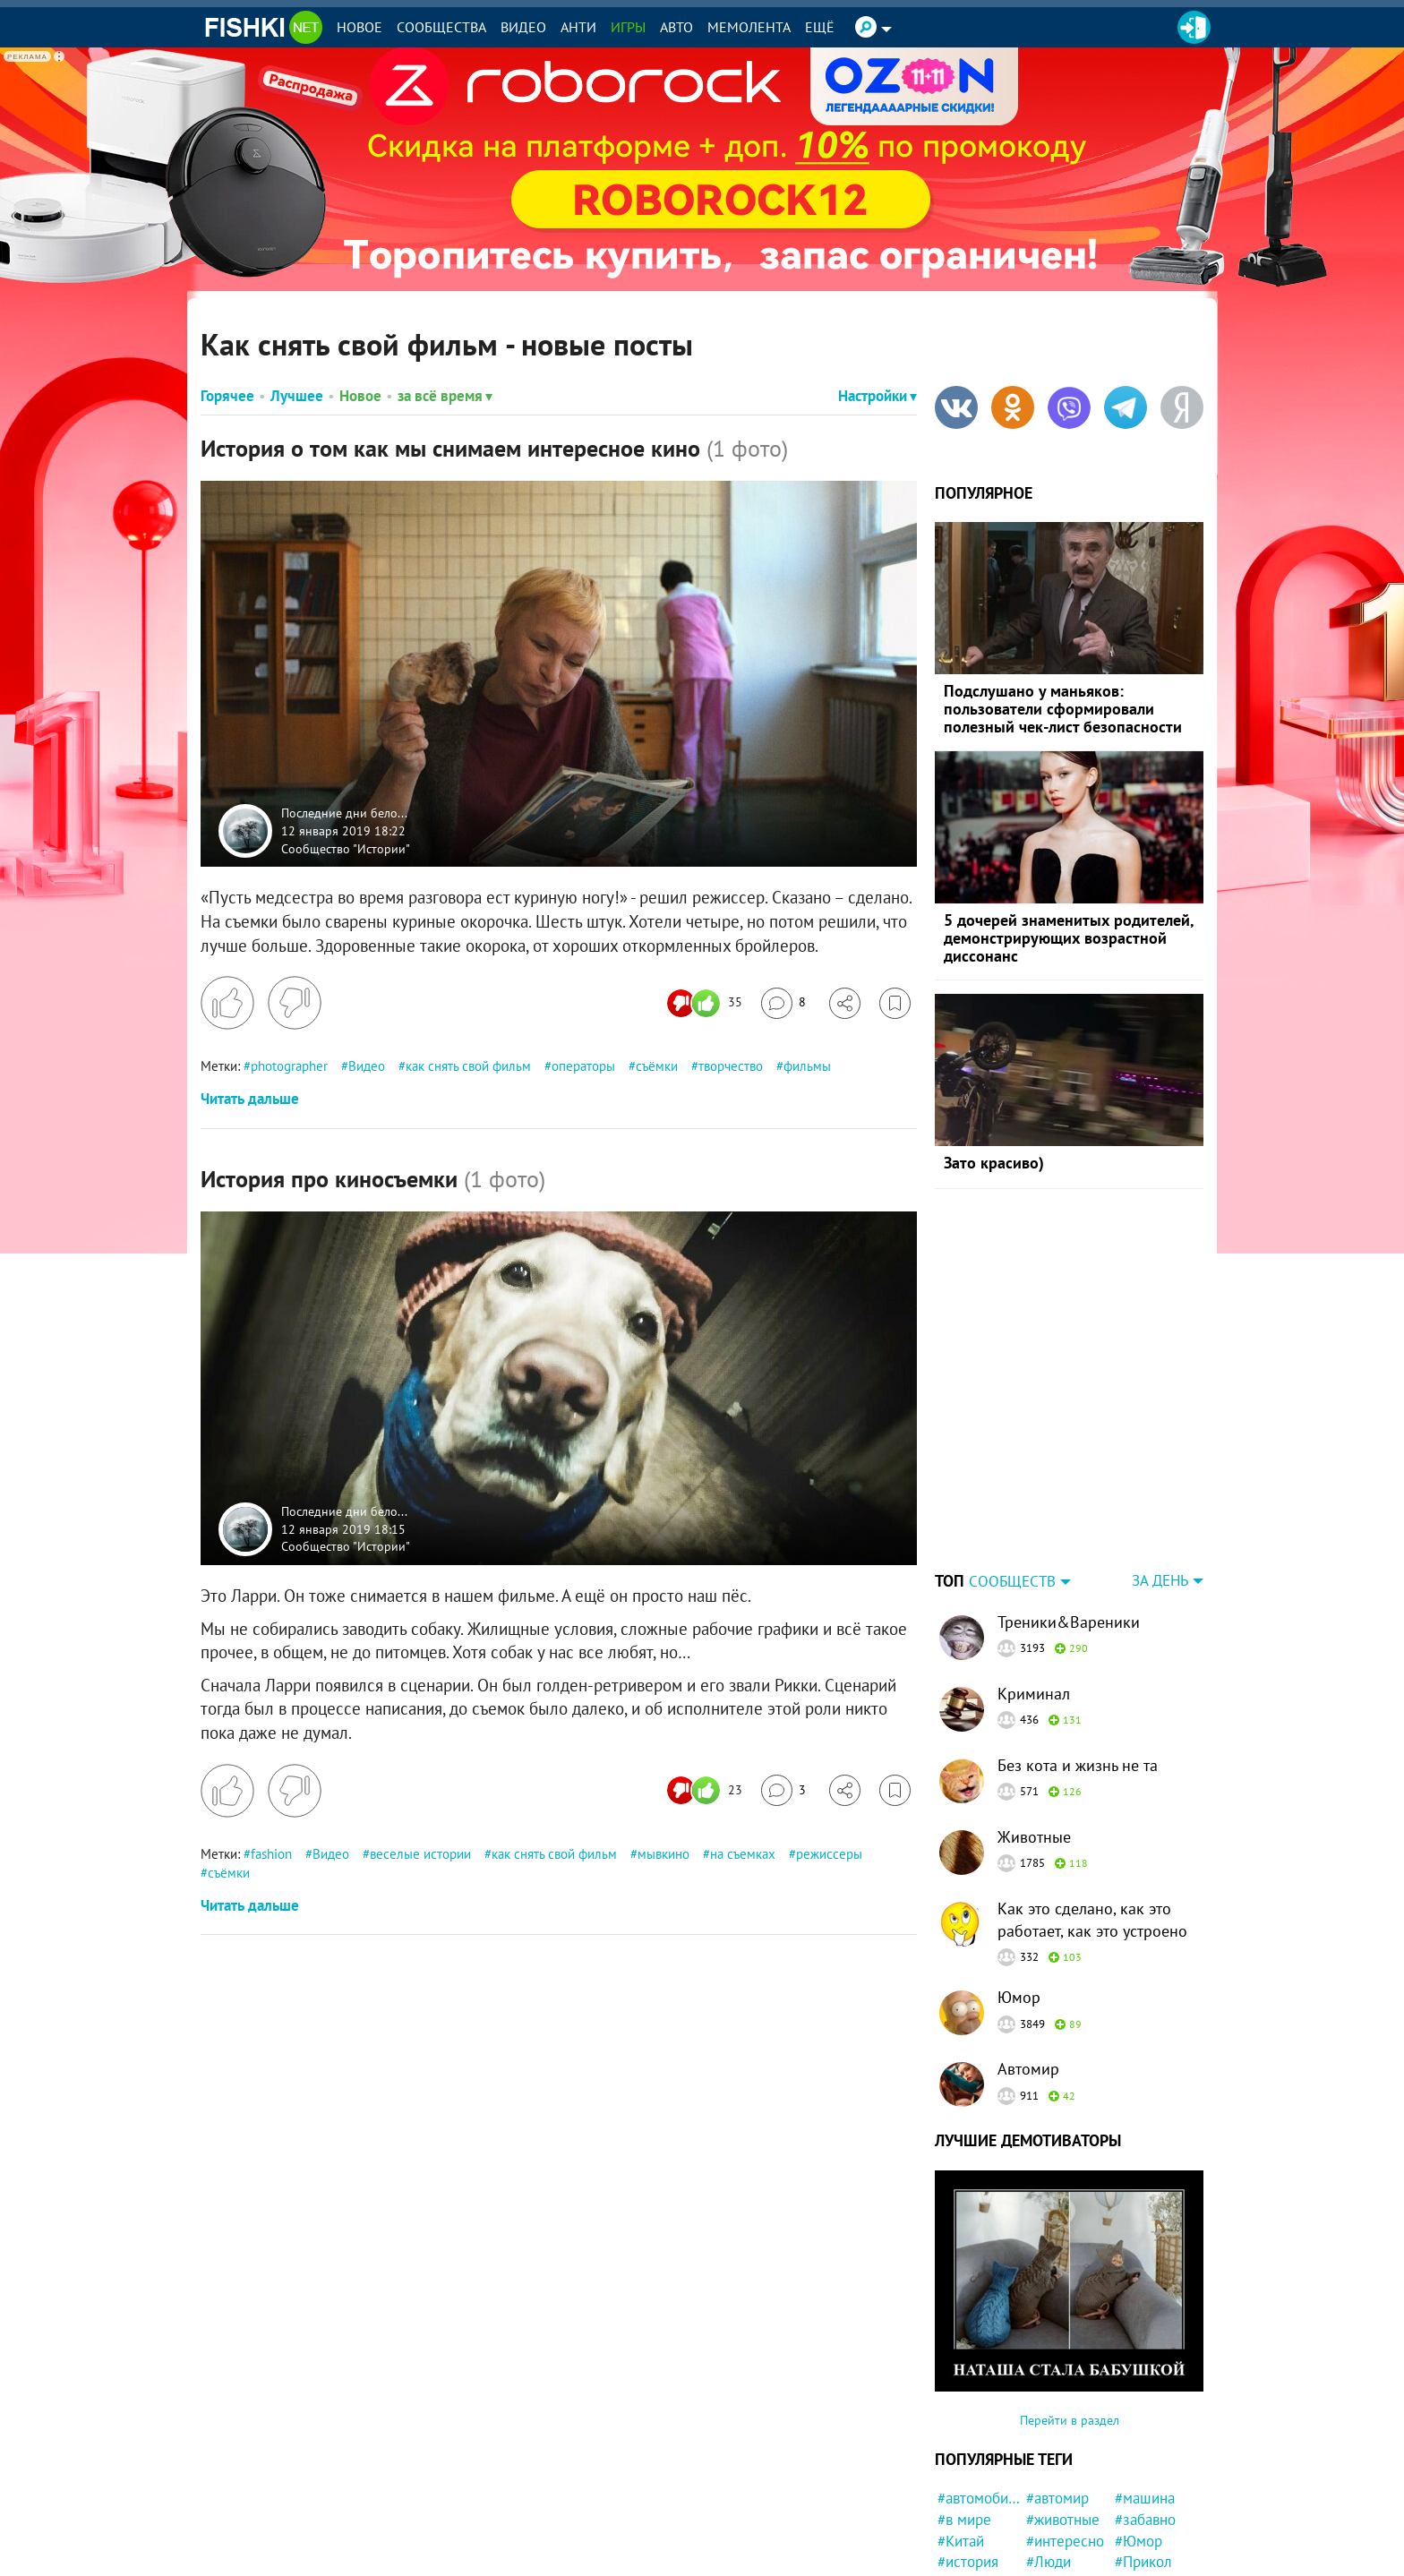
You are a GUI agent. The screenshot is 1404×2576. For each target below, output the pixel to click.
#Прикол (1143, 2450)
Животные (1034, 1725)
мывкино (663, 1853)
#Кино (1046, 2493)
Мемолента (749, 27)
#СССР (959, 2514)
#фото (958, 2471)
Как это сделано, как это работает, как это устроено (1092, 1807)
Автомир (1028, 1957)
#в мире (964, 2408)
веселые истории (420, 1853)
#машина (1145, 2386)
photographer (289, 1065)
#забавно (1145, 2408)
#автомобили (979, 2386)
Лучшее (296, 396)
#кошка (1050, 2514)
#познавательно (1067, 2536)
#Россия (964, 2536)
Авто (676, 27)
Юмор (1018, 1885)
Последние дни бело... (344, 813)
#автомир (1057, 2386)
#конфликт (1150, 2471)
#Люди (1048, 2450)
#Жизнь (963, 2556)
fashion (271, 1853)
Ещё (820, 27)
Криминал (1033, 1581)
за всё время (445, 396)
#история (967, 2450)
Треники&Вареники (1068, 1510)
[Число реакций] (707, 1003)
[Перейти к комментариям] (783, 1003)
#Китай (960, 2429)
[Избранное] (895, 1003)
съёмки (657, 1065)
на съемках (742, 1853)
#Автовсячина (1067, 2471)
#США (957, 2493)
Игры (628, 27)
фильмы (807, 1065)
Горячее (227, 396)
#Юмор (1138, 2429)
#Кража (1139, 2556)
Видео (523, 27)
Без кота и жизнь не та (1077, 1653)
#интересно (1065, 2429)
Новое (359, 27)
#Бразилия (1150, 2514)
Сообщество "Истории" (345, 848)
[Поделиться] (844, 1003)
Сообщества (441, 27)
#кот (1129, 2493)
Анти (578, 27)
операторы (583, 1065)
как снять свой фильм (468, 1065)
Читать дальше (250, 1098)
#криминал (1151, 2536)
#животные (1063, 2408)
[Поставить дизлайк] (294, 1003)
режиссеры (829, 1853)
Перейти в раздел (1069, 2308)
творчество (730, 1065)
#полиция (1058, 2556)
